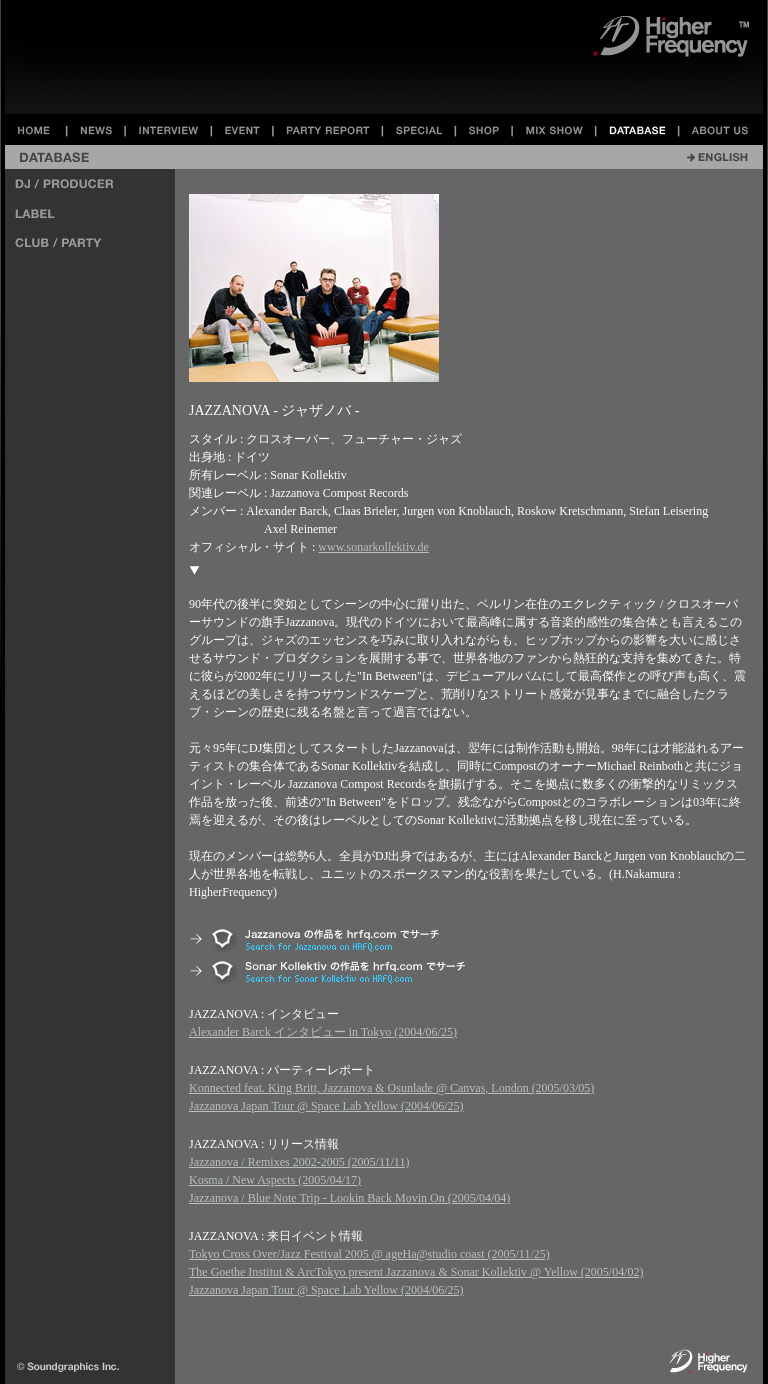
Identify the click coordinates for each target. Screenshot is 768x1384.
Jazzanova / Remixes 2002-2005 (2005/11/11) (299, 1162)
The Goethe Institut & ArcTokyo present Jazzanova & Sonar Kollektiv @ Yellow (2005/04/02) (416, 1272)
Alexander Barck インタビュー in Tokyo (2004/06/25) (323, 1032)
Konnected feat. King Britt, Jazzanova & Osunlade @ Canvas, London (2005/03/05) (391, 1088)
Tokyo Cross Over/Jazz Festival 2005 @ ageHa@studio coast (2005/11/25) (369, 1254)
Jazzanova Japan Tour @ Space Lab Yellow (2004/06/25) (326, 1106)
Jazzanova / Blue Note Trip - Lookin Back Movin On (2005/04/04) (349, 1198)
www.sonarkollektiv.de (373, 547)
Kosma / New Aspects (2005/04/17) (275, 1180)
